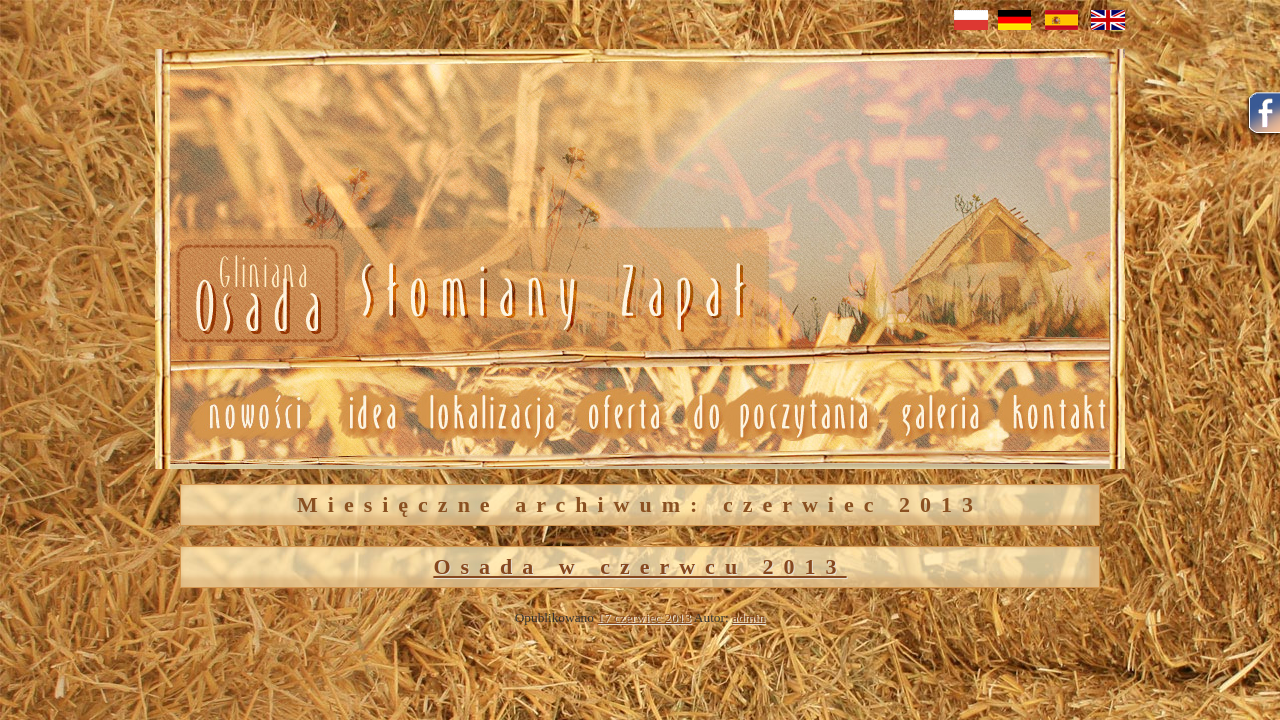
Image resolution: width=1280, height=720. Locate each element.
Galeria (939, 414)
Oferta (622, 414)
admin (748, 617)
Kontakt (1060, 414)
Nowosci (457, 294)
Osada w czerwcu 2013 (639, 566)
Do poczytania (779, 414)
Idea (364, 414)
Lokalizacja (490, 414)
